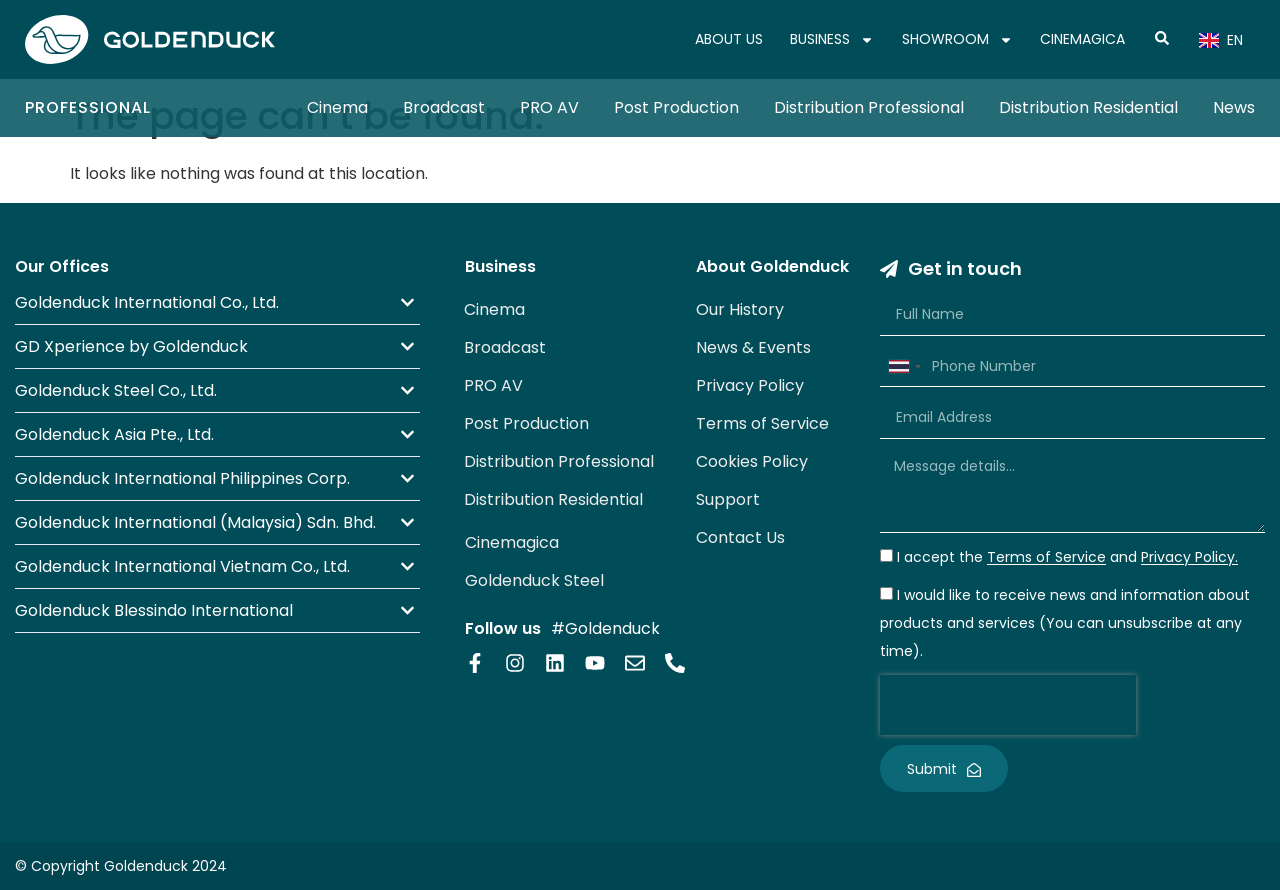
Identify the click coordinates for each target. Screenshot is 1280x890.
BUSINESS (832, 39)
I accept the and (1067, 558)
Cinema (337, 107)
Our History (740, 309)
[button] (217, 302)
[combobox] (904, 367)
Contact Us (740, 537)
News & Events (753, 347)
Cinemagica (512, 542)
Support (728, 499)
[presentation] (1008, 705)
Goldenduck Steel (534, 580)
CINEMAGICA (1082, 39)
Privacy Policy (750, 385)
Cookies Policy (752, 461)
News (1234, 107)
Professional (88, 107)
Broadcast (444, 107)
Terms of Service (762, 423)
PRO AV (549, 107)
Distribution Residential (1088, 107)
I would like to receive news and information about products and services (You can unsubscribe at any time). (1065, 624)
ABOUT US (729, 39)
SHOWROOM (957, 39)
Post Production (676, 107)
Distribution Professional (869, 107)
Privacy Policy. (1189, 558)
